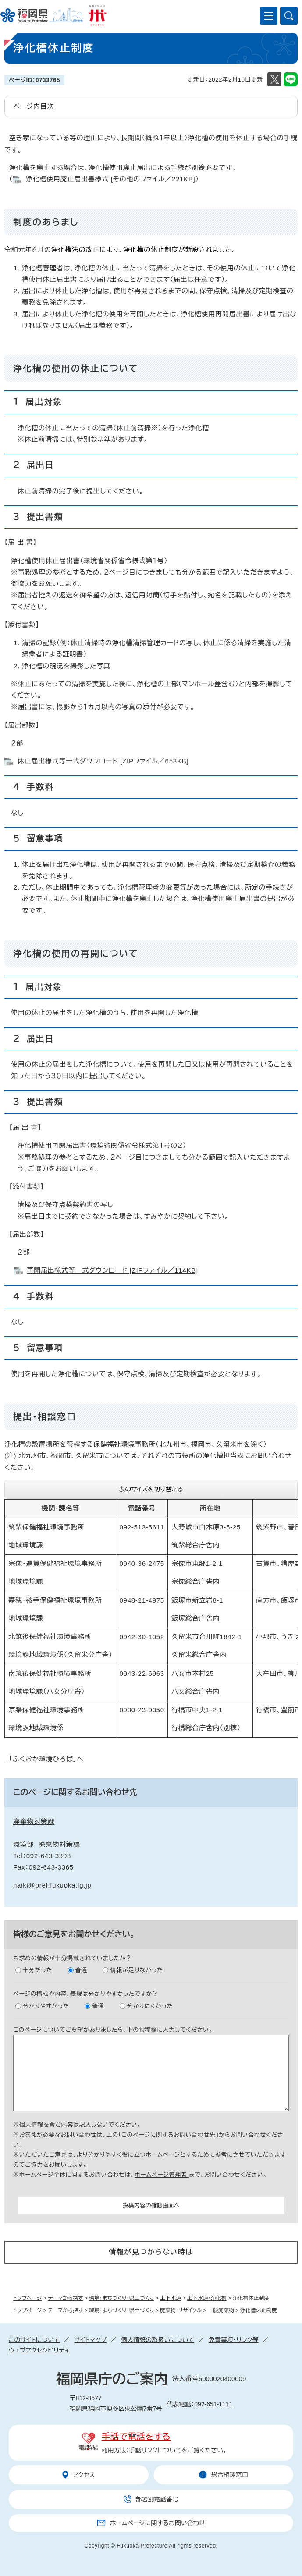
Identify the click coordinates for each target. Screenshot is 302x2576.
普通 (81, 1970)
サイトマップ (90, 2339)
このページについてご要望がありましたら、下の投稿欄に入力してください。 (113, 2029)
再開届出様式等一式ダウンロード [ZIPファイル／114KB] (112, 1270)
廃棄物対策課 (34, 1821)
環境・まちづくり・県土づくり (121, 2298)
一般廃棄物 (221, 2310)
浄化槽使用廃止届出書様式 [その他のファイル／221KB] (110, 179)
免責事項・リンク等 (234, 2339)
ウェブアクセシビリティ (39, 2350)
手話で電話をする (136, 2436)
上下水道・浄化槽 (207, 2298)
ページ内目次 (34, 106)
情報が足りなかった (136, 1970)
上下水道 (170, 2298)
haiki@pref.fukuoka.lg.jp (52, 1885)
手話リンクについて (155, 2450)
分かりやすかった (46, 2006)
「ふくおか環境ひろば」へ (43, 1759)
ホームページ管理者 (162, 2175)
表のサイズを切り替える (151, 1489)
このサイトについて (34, 2339)
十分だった (37, 1970)
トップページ (27, 2298)
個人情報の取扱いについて (157, 2339)
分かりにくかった (150, 2006)
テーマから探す (65, 2298)
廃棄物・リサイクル (181, 2310)
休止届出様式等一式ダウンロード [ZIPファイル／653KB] (103, 761)
